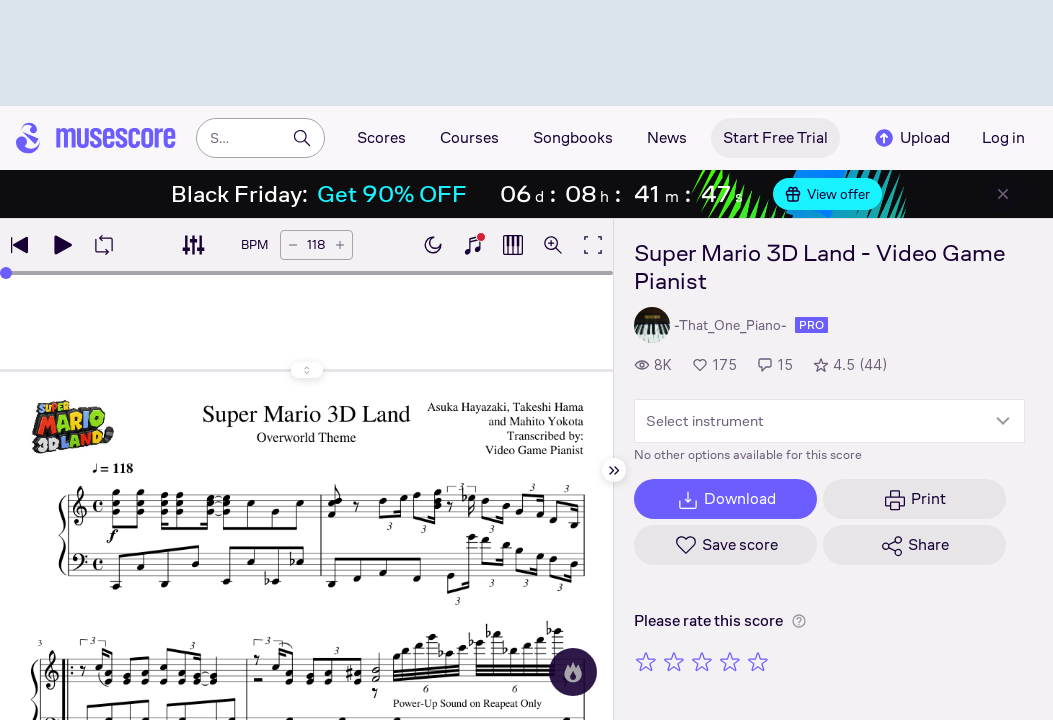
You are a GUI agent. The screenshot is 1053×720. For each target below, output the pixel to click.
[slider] (6, 273)
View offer (827, 194)
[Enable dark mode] (433, 245)
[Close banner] (1003, 194)
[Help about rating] (799, 621)
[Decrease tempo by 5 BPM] (293, 245)
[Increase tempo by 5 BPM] (340, 245)
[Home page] (96, 138)
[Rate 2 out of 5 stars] (674, 661)
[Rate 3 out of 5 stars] (702, 661)
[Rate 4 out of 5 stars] (730, 661)
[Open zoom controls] (553, 245)
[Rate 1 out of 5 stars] (646, 661)
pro (811, 325)
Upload (911, 138)
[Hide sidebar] (614, 470)
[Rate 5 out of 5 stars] (758, 661)
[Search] (302, 138)
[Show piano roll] (513, 245)
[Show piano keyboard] (473, 245)
